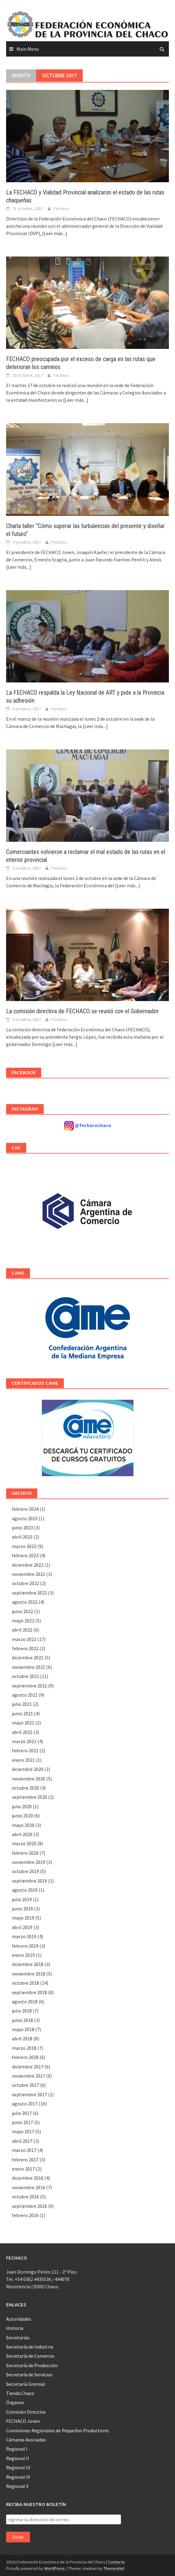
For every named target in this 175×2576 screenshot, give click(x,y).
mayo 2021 (23, 1723)
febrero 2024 (25, 1509)
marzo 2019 (24, 1936)
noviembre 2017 (28, 2076)
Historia (14, 2328)
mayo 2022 (23, 1620)
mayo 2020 (23, 1825)
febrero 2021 (25, 1750)
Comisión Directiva (26, 2412)
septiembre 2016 (29, 2206)
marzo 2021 (24, 1741)
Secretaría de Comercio (30, 2356)
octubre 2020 (25, 1788)
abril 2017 (22, 2141)
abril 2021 (22, 1732)
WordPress (54, 2568)
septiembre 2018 (29, 1992)
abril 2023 (22, 1537)
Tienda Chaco (20, 2393)
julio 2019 (22, 1899)
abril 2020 (22, 1834)
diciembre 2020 (27, 1769)
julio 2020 (22, 1806)
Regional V (17, 2486)
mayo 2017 (23, 2131)
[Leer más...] (54, 233)
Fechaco (61, 208)
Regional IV (18, 2477)
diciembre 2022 (27, 1565)
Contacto (116, 2562)
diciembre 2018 (27, 1964)
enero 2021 (23, 1760)
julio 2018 (22, 2011)
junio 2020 (22, 1816)
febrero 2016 (25, 2215)
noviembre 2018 (28, 1974)
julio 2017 (22, 2113)
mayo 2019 (23, 1918)
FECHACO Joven (23, 2421)
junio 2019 (22, 1908)
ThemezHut (114, 2568)
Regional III (18, 2467)
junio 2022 (22, 1611)
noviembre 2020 (28, 1779)
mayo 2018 (23, 2029)
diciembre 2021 (27, 1657)
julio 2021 (22, 1704)
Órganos (15, 2402)
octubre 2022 (25, 1583)
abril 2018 (22, 2038)
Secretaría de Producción (32, 2365)
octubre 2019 (25, 1871)
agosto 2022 (25, 1602)
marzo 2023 (24, 1546)
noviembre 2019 (28, 1862)
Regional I (16, 2449)
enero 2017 (23, 2169)
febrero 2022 (25, 1648)
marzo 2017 (24, 2150)
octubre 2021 (25, 1676)
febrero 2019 (25, 1946)
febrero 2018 (25, 2057)
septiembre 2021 (29, 1686)
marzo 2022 (24, 1639)
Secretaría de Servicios (29, 2374)
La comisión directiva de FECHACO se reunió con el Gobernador (82, 1011)
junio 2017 (22, 2122)
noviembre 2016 (28, 2187)
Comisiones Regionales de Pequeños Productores (57, 2430)
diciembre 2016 (27, 2178)
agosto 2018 (25, 2001)
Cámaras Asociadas (26, 2440)
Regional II (17, 2458)
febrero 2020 (25, 1853)
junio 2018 (22, 2020)
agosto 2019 (25, 1890)
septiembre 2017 (29, 2094)
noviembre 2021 (28, 1667)
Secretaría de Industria (29, 2347)
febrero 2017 (25, 2160)
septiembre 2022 (29, 1593)
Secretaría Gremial (25, 2384)
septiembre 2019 (29, 1881)
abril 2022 (22, 1630)
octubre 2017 (25, 2085)
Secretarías (18, 2337)
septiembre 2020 (29, 1797)
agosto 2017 (25, 2104)
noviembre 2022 (28, 1574)
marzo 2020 (24, 1843)
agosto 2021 (25, 1695)
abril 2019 (22, 1927)
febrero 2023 (25, 1555)
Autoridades (18, 2319)
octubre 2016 (25, 2196)
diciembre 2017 (27, 2067)
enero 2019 (23, 1955)
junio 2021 (22, 1713)
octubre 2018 (25, 1983)
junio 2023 (22, 1528)
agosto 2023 (25, 1518)
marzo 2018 (24, 2048)
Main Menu (27, 49)
